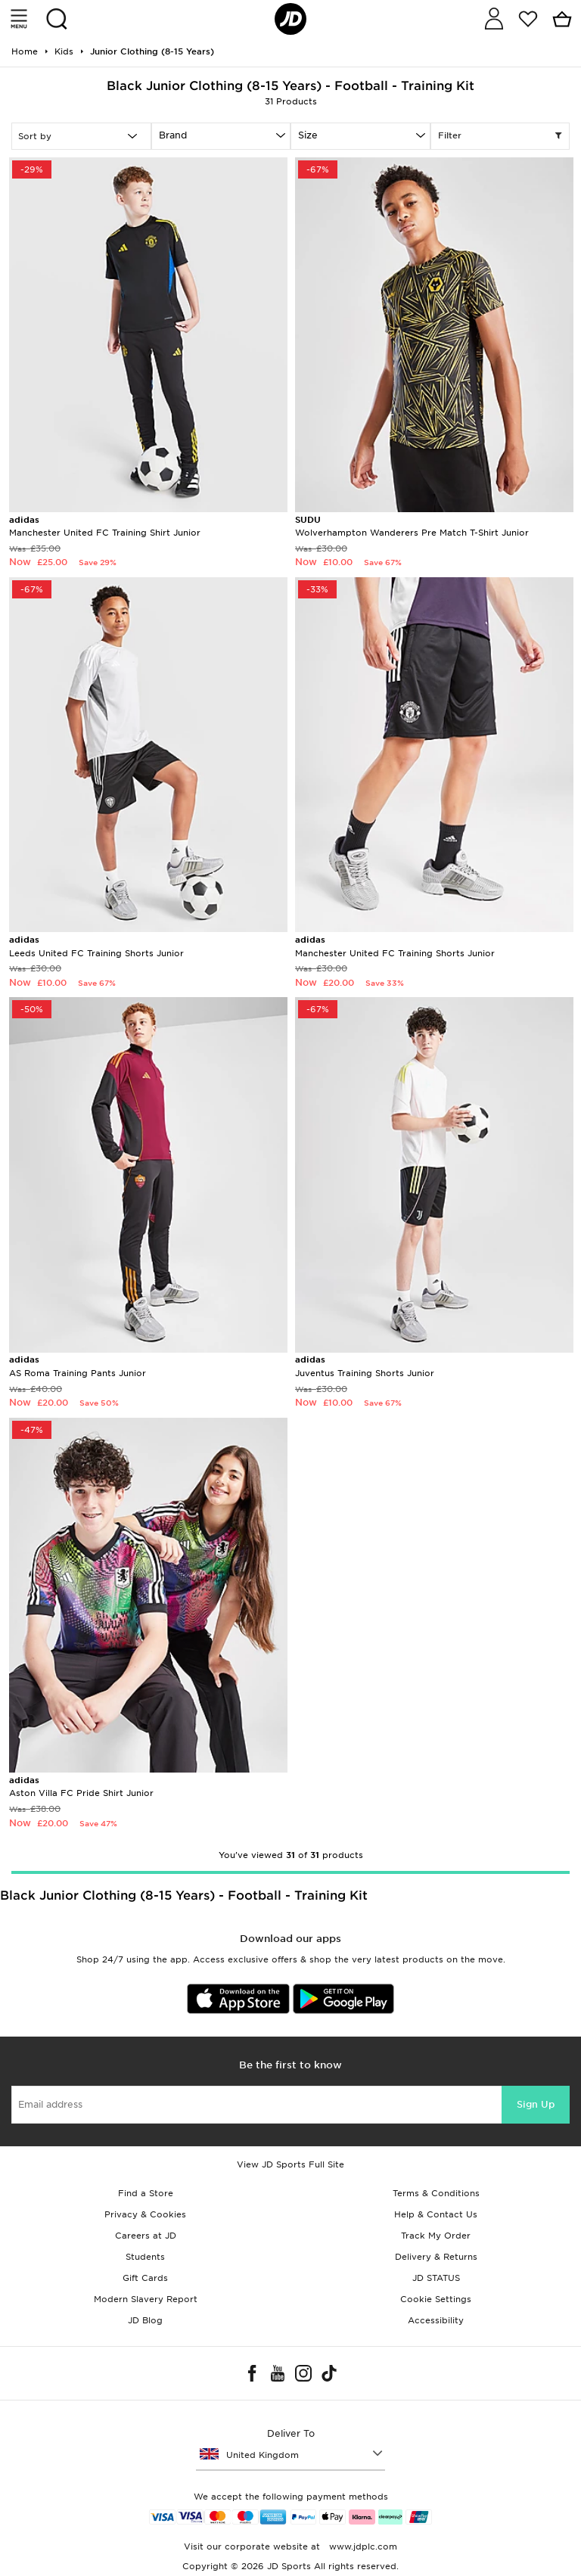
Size (308, 135)
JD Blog (145, 2320)
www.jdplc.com (361, 2546)
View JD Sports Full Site (290, 2164)
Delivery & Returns (436, 2256)
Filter (500, 136)
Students (145, 2256)
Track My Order (436, 2235)
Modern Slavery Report (145, 2299)
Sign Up (536, 2104)
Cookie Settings (435, 2299)
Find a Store (145, 2193)
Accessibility (436, 2320)
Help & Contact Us (435, 2214)
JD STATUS (436, 2278)
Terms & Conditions (436, 2193)
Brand (173, 135)
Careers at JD (145, 2235)
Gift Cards (145, 2278)
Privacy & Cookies (145, 2214)
